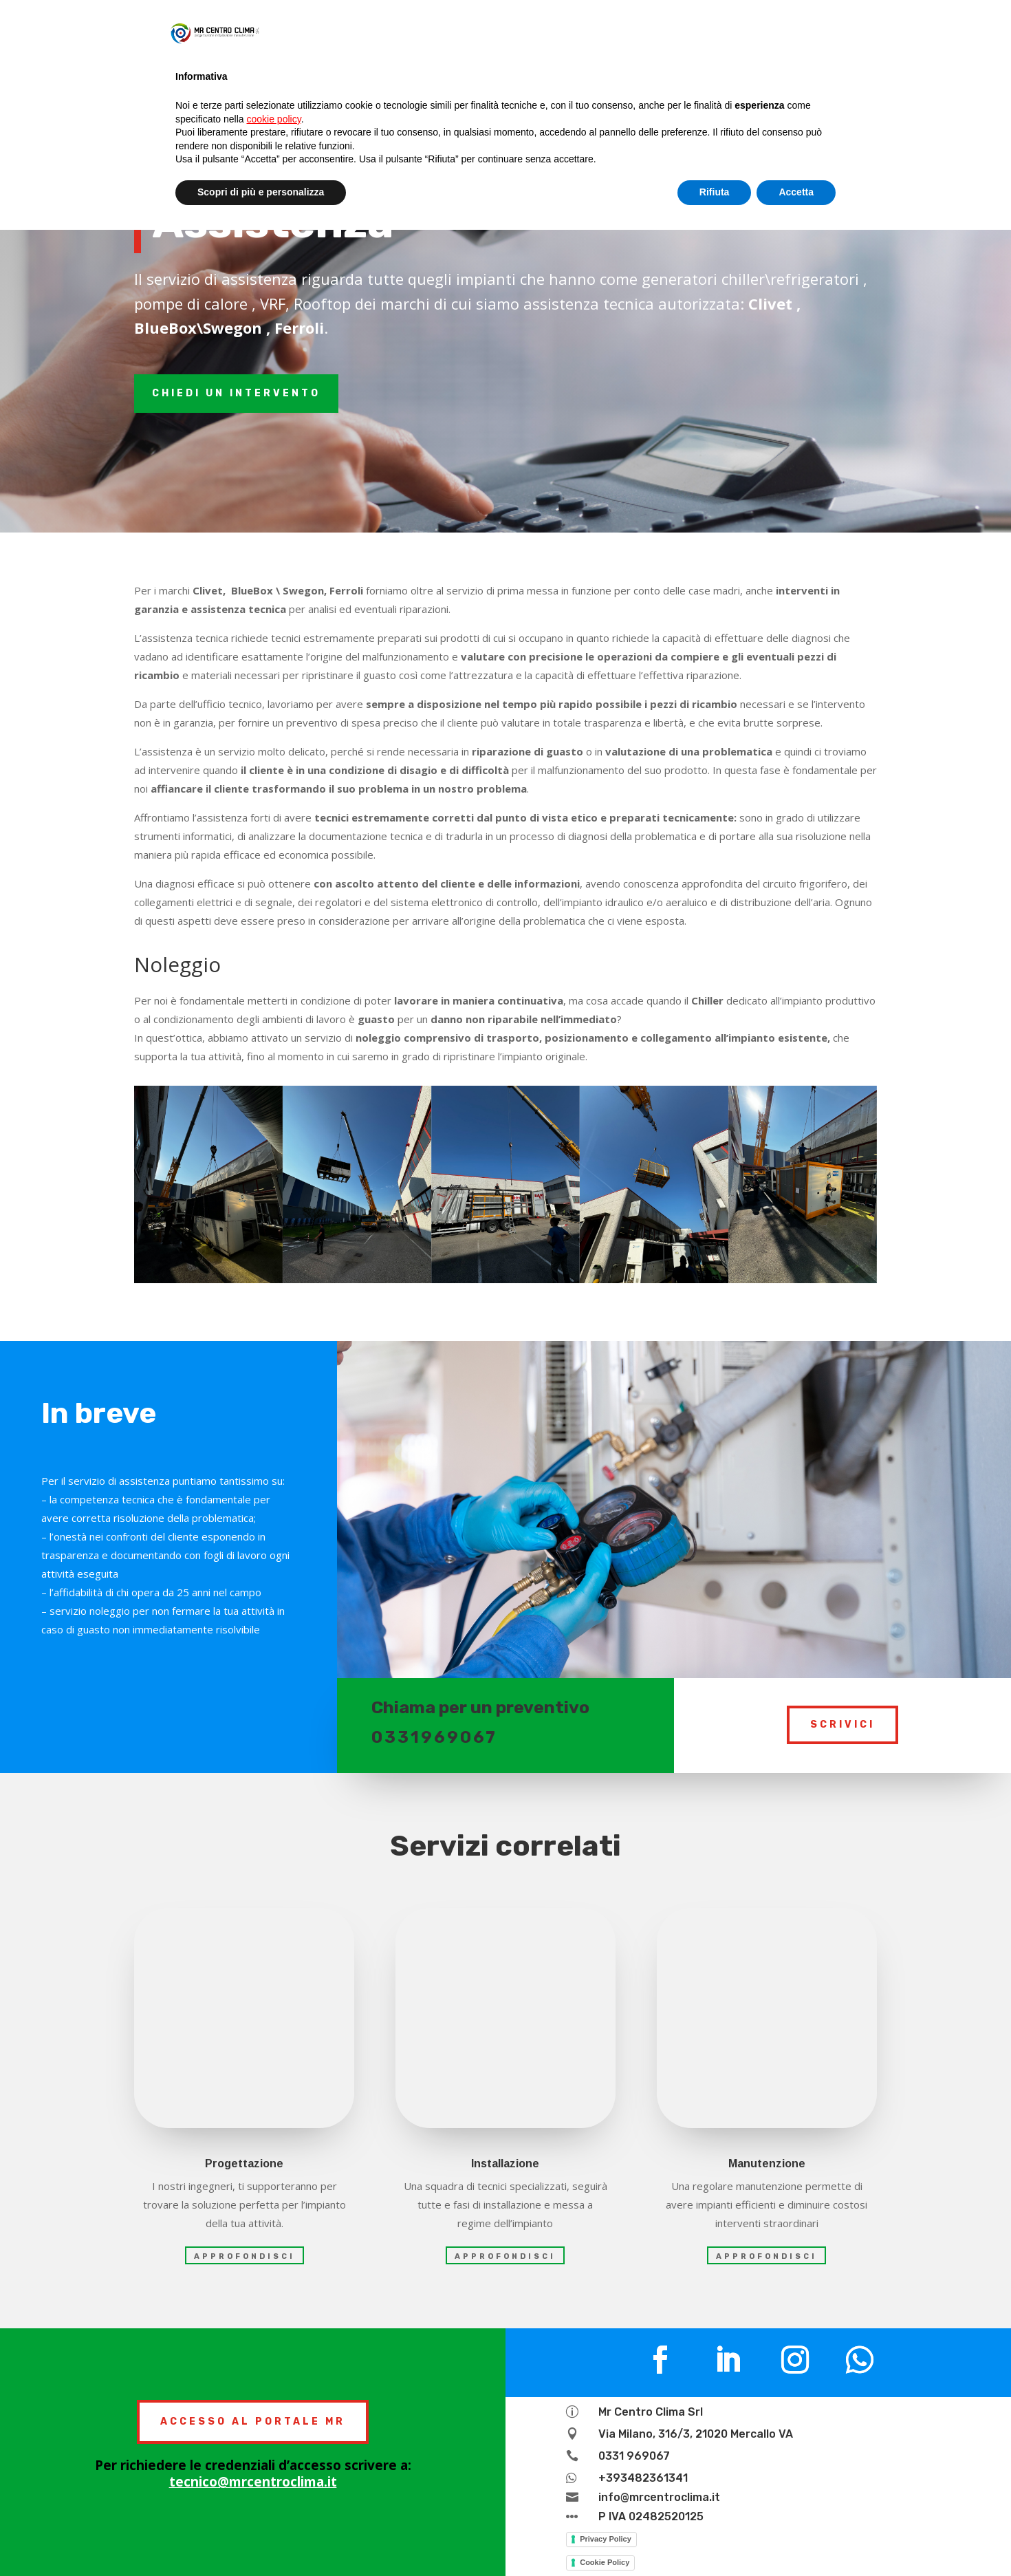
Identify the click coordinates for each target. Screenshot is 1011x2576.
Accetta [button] (796, 191)
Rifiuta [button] (714, 191)
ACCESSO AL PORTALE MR (252, 2421)
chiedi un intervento (236, 393)
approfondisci (244, 2256)
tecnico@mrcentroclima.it (253, 2482)
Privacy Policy (605, 2539)
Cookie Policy (604, 2562)
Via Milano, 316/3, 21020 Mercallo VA (695, 2433)
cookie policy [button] (274, 119)
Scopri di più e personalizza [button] (260, 191)
